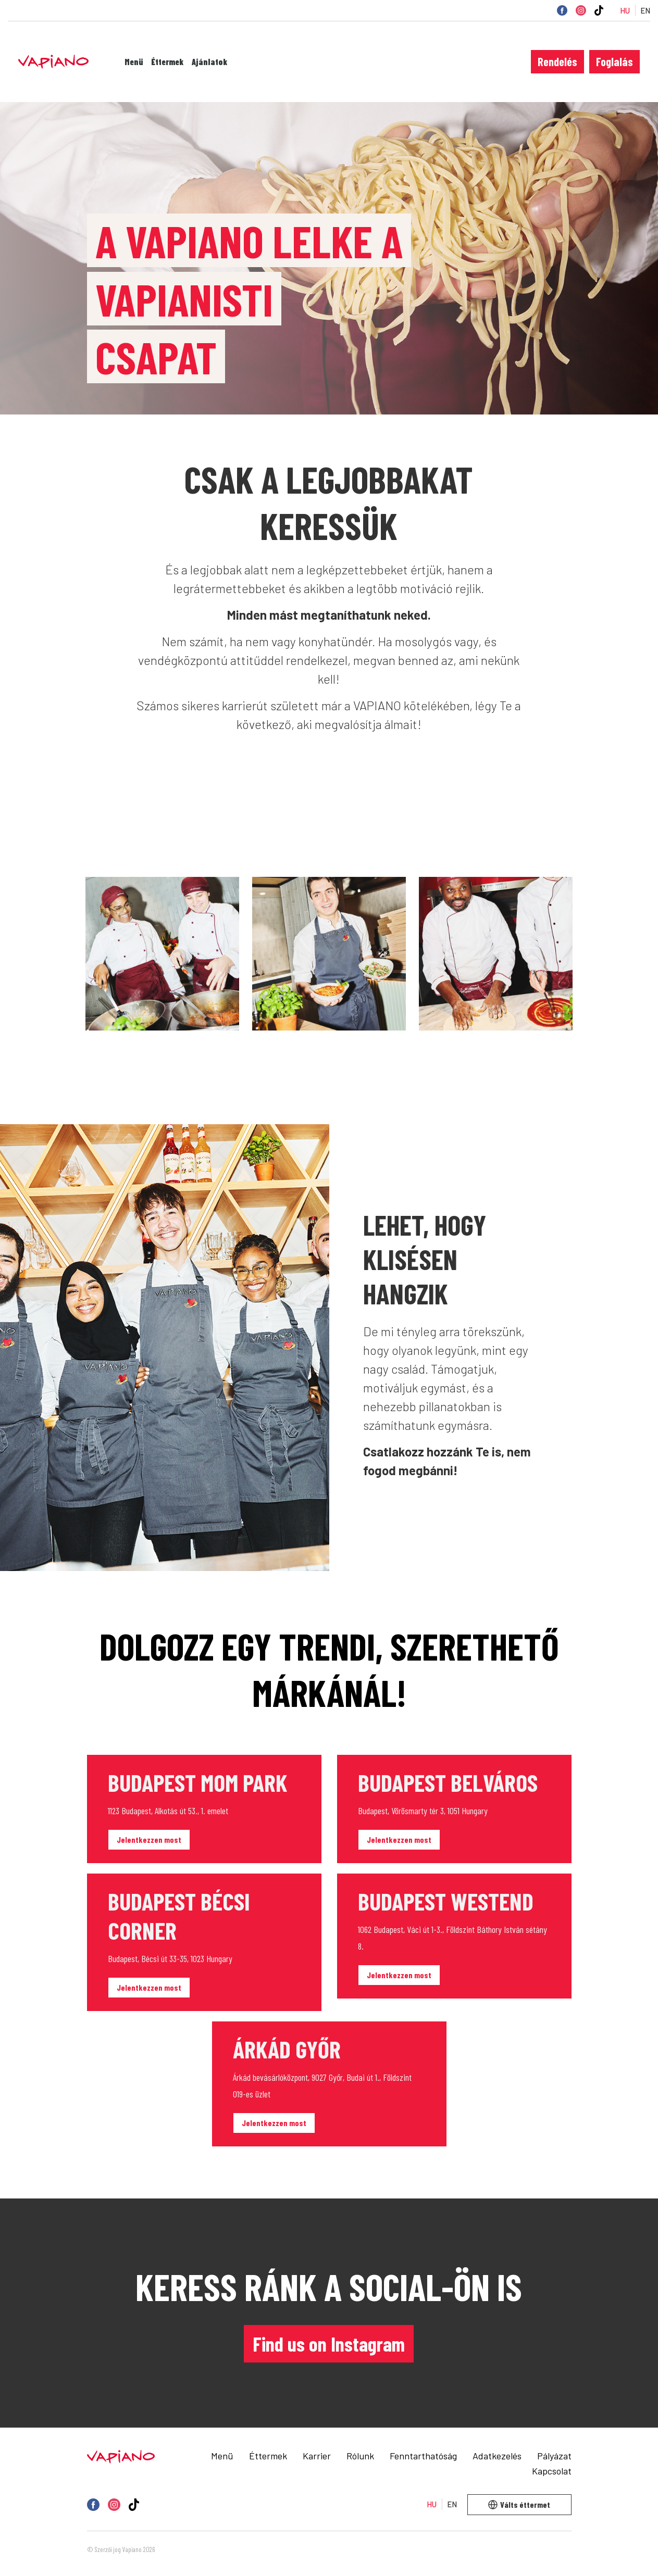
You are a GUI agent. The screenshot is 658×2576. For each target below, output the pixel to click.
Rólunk (360, 2455)
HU (625, 11)
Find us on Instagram (329, 2344)
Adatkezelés (497, 2455)
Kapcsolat (552, 2471)
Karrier (317, 2455)
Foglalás (614, 61)
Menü (134, 62)
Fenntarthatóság (423, 2455)
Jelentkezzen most (149, 1839)
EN (645, 11)
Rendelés (557, 61)
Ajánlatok (210, 62)
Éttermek (167, 62)
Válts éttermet (519, 2504)
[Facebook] (562, 10)
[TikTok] (598, 10)
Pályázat (554, 2455)
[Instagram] (581, 10)
